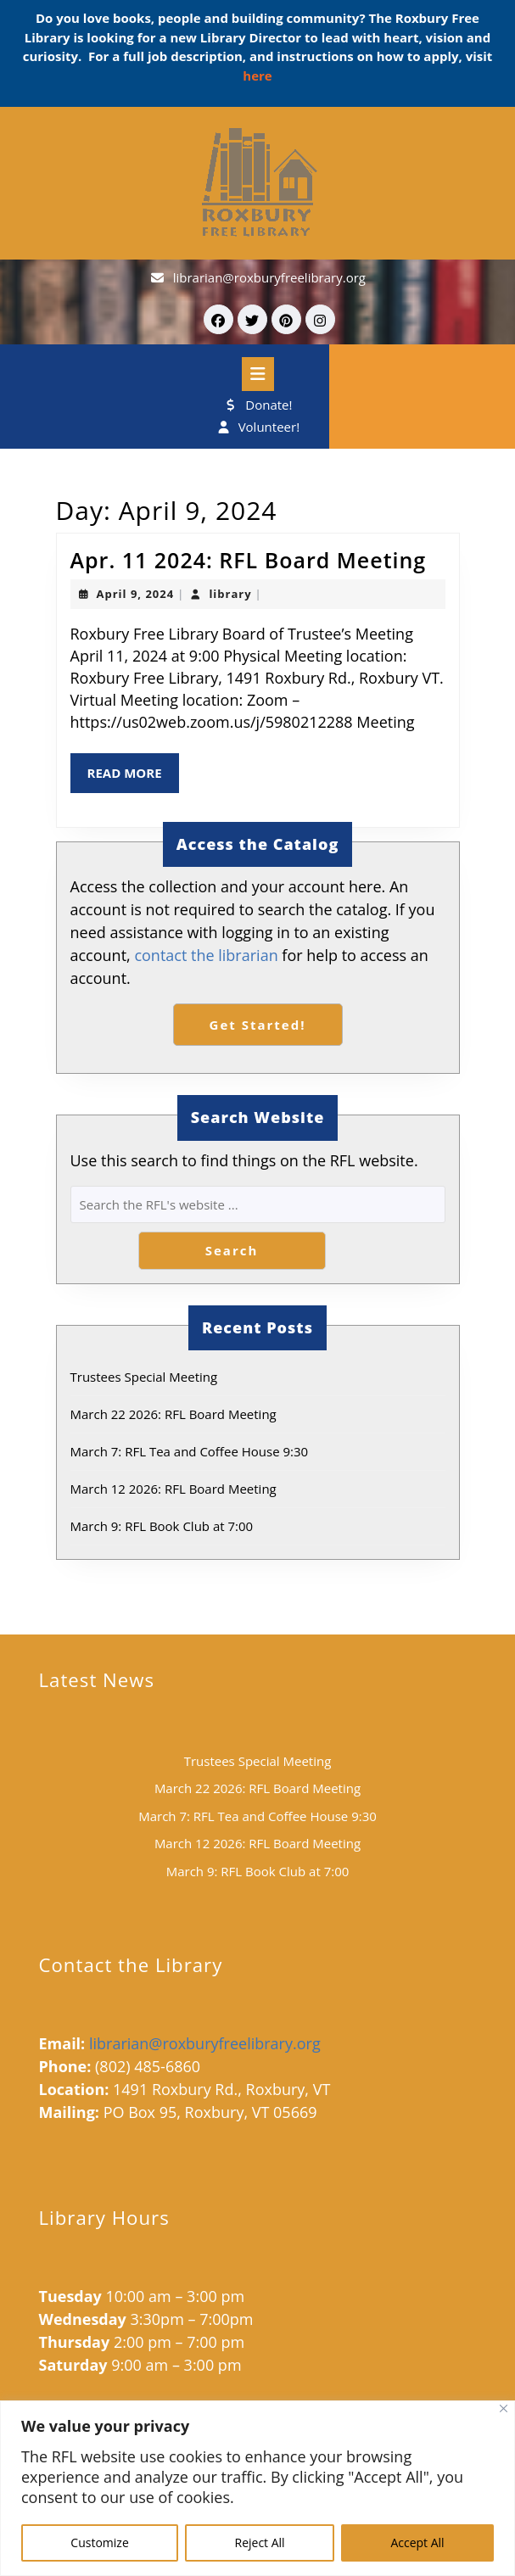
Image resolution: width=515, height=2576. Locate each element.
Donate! (258, 404)
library (230, 593)
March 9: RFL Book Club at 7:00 (162, 1525)
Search (232, 1250)
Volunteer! (257, 426)
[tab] (258, 374)
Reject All (260, 2542)
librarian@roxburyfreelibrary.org (269, 277)
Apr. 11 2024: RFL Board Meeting (248, 559)
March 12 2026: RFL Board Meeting (173, 1488)
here (257, 75)
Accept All (417, 2542)
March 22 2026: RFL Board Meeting (173, 1413)
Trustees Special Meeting (144, 1376)
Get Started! (258, 1024)
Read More (133, 778)
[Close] (503, 2408)
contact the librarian (205, 955)
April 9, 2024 (136, 593)
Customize (99, 2542)
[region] (257, 2488)
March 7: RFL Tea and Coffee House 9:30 (189, 1451)
